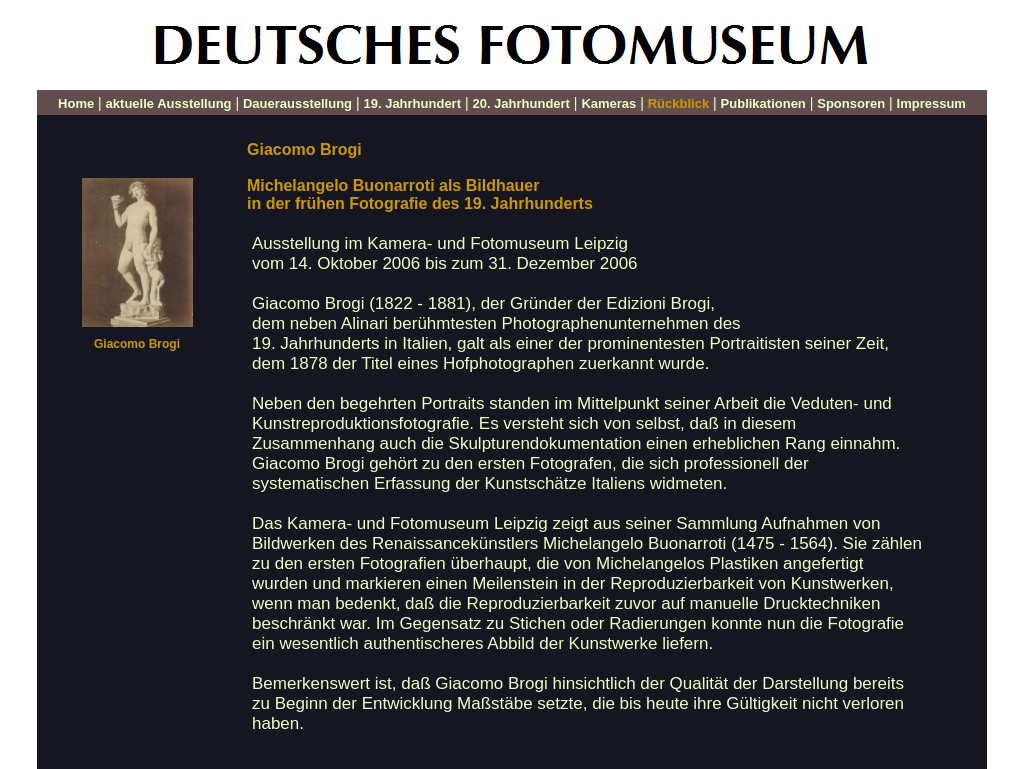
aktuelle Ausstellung (169, 103)
